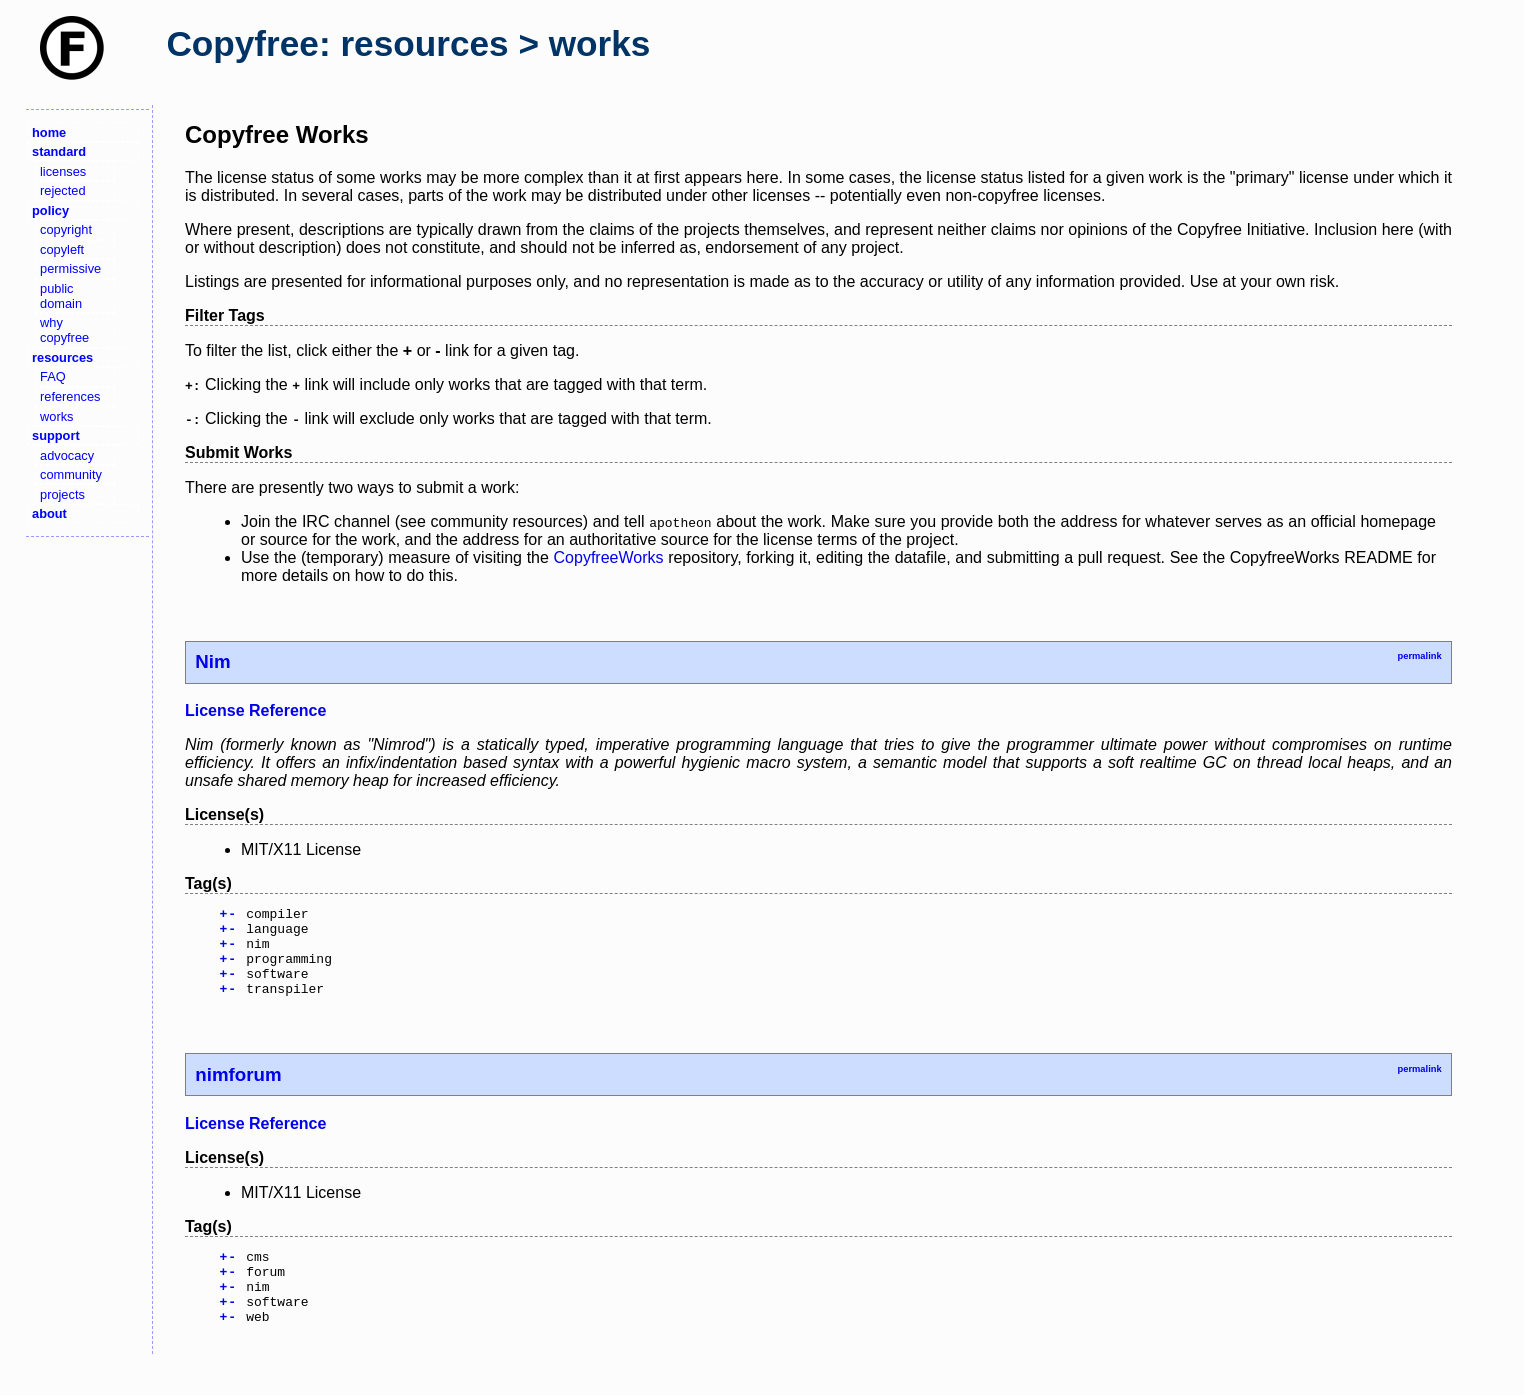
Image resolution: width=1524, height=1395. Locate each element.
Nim (212, 661)
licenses (63, 171)
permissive (70, 268)
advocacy (67, 455)
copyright (66, 229)
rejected (63, 190)
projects (62, 494)
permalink (1419, 656)
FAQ (53, 376)
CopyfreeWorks (609, 557)
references (70, 396)
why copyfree (64, 330)
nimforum (238, 1092)
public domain (61, 296)
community (71, 474)
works (56, 416)
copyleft (62, 249)
